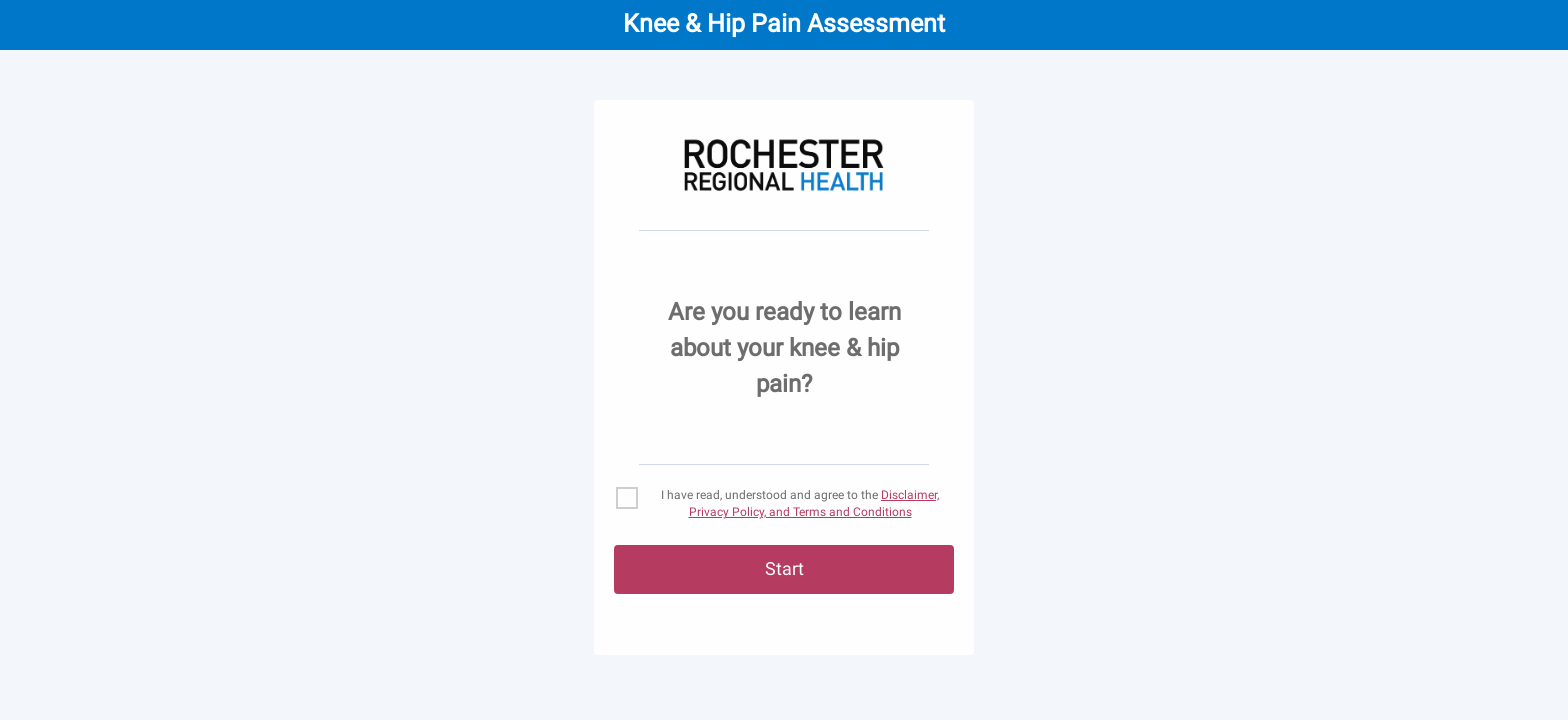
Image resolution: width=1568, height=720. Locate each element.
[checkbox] (784, 505)
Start (784, 568)
